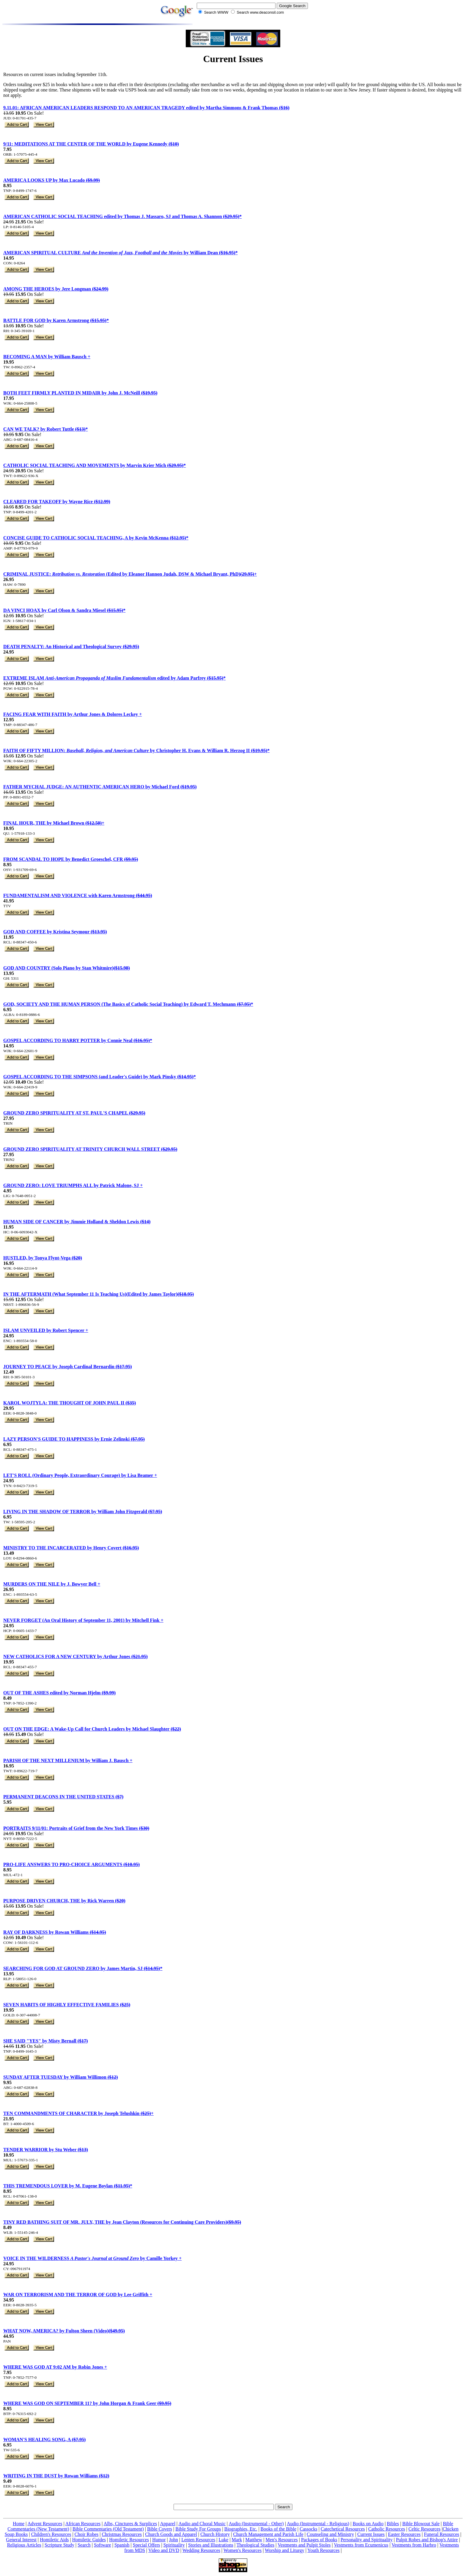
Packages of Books (319, 2539)
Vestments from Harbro (413, 2544)
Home (18, 2523)
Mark (237, 2539)
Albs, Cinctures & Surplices (130, 2523)
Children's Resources (51, 2534)
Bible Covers (159, 2528)
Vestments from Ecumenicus (361, 2544)
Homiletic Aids (54, 2539)
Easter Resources (404, 2534)
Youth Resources (323, 2550)
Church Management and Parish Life (268, 2534)
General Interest (21, 2539)
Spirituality (174, 2544)
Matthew (253, 2539)
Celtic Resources (424, 2528)
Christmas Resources (122, 2534)
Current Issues (371, 2534)
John (173, 2539)
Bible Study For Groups (198, 2528)
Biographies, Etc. (240, 2528)
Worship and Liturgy (284, 2550)
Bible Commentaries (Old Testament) (108, 2528)
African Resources (83, 2523)
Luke (224, 2539)
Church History (215, 2534)
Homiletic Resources (129, 2539)
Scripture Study (59, 2544)
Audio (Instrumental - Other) (256, 2523)
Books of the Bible (278, 2528)
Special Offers (146, 2544)
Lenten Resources (198, 2539)
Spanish (122, 2544)
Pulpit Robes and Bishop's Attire (427, 2539)
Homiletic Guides (89, 2539)
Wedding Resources (201, 2550)
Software (102, 2544)
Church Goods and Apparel (171, 2534)
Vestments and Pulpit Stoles (304, 2544)
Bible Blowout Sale (421, 2523)
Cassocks (308, 2528)
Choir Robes (86, 2534)
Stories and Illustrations (210, 2544)
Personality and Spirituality (367, 2539)
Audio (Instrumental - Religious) (318, 2523)
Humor (159, 2539)
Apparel (168, 2523)
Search (84, 2544)
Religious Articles (24, 2544)
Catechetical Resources (343, 2528)
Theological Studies (256, 2544)
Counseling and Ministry (330, 2534)
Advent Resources (45, 2523)
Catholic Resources (386, 2528)
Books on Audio (367, 2523)
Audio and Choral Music (202, 2523)
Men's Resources (282, 2539)
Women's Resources (242, 2550)
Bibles (393, 2523)
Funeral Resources (441, 2534)
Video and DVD (163, 2550)
